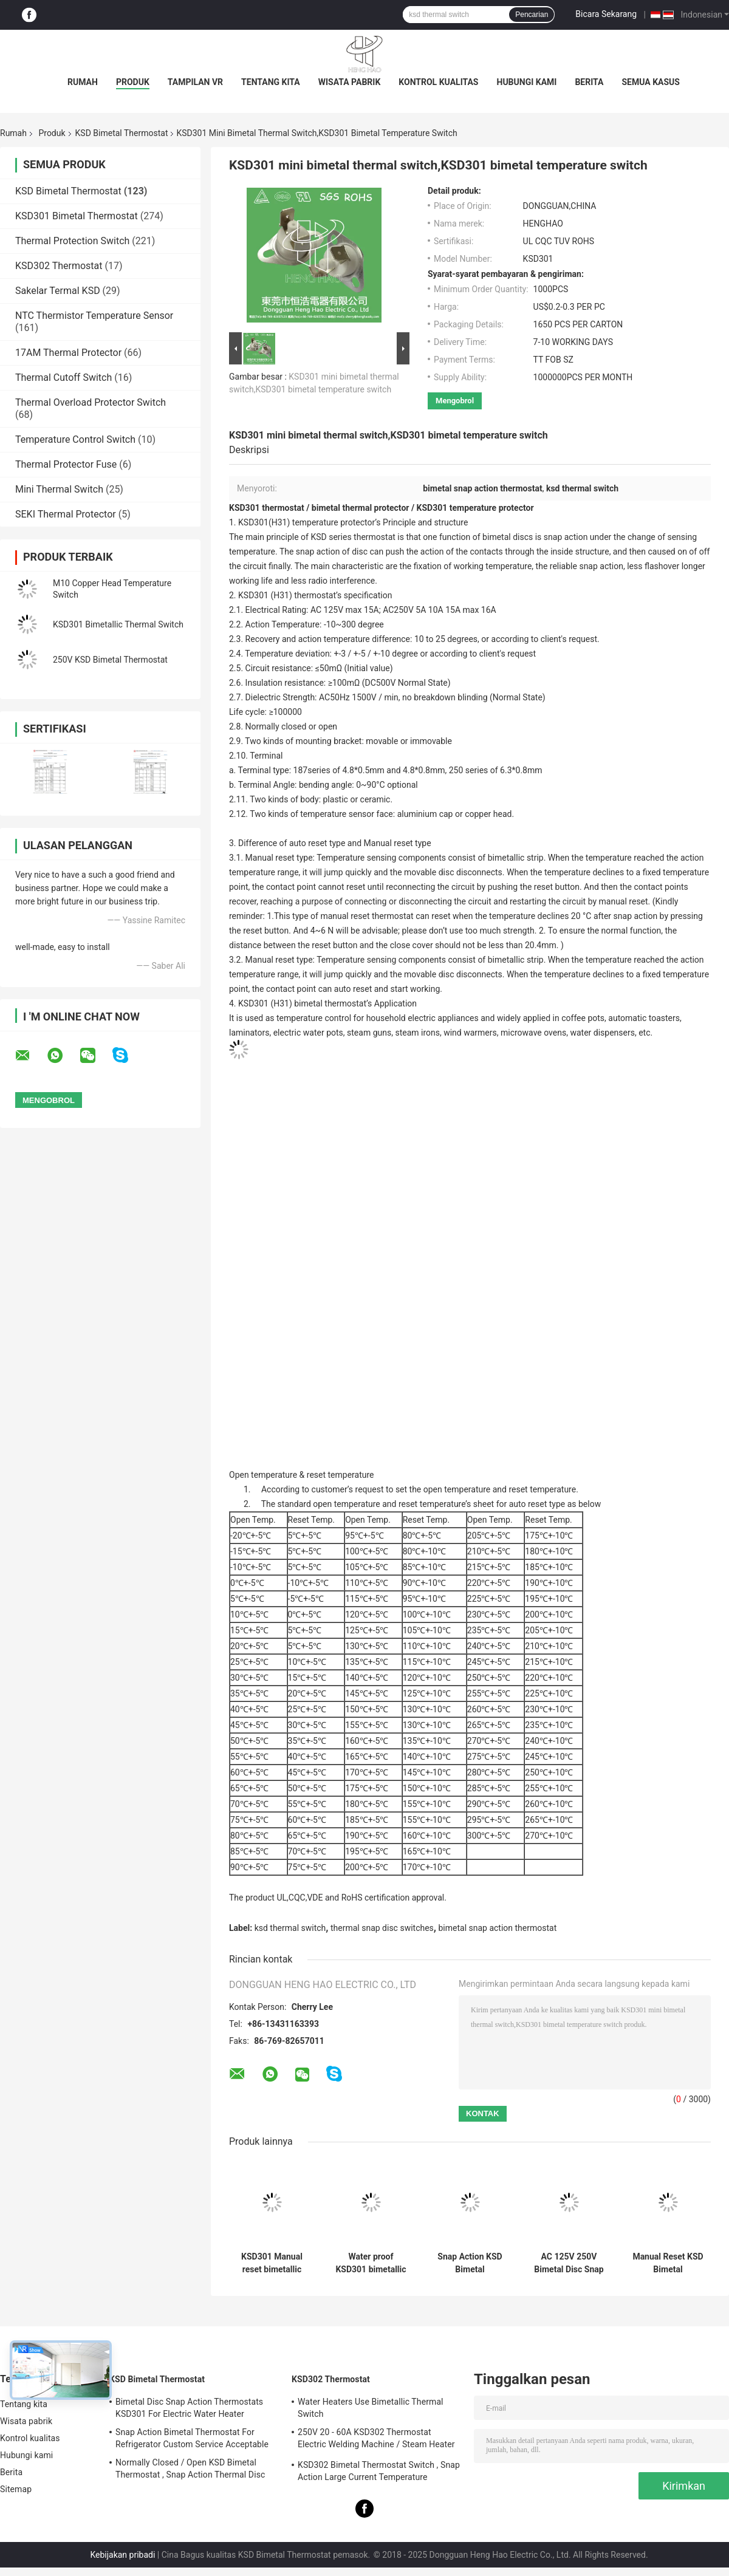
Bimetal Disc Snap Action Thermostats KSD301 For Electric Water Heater (189, 2408)
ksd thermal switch (290, 1928)
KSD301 (253, 595)
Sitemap (16, 2489)
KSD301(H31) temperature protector (306, 522)
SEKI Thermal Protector (65, 514)
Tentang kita (270, 82)
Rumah (82, 82)
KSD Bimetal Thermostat (121, 133)
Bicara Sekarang (606, 14)
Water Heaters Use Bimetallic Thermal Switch (370, 2408)
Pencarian (531, 14)
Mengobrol (455, 400)
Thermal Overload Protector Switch (90, 402)
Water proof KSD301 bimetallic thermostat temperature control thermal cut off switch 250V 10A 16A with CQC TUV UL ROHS (371, 2263)
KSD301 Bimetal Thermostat (76, 216)
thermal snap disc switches (382, 1928)
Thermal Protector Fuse (66, 464)
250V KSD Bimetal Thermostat (110, 659)
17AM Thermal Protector (68, 352)
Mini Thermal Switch (59, 489)
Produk (132, 82)
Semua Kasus (650, 82)
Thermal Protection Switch (72, 241)
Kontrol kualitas (438, 82)
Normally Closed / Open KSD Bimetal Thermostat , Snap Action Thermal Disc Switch (190, 2470)
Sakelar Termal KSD (57, 290)
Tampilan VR (195, 82)
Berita (589, 82)
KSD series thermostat (352, 537)
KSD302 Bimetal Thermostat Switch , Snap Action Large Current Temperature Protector (379, 2472)
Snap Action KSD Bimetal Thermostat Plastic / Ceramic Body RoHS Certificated (469, 2263)
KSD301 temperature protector (475, 508)
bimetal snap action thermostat (497, 1928)
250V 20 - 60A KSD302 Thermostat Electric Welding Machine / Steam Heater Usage (376, 2440)
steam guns (369, 1032)
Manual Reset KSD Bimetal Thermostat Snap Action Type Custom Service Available (667, 2263)
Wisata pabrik (349, 82)
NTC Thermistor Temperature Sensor (94, 315)
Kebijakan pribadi (122, 2555)
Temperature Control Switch (75, 439)
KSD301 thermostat (266, 508)
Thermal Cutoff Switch (63, 377)
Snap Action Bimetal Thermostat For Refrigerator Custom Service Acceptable (192, 2438)
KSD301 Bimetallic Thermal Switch (118, 624)
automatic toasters (644, 1018)
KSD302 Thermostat (59, 266)
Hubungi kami (527, 82)
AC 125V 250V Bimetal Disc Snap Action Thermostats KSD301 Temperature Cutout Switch (568, 2263)
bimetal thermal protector (360, 508)
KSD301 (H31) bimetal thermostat (301, 1003)
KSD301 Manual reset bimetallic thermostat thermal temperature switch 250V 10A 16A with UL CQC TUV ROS (271, 2263)
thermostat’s (318, 595)
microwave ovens (533, 1032)
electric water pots (308, 1032)
